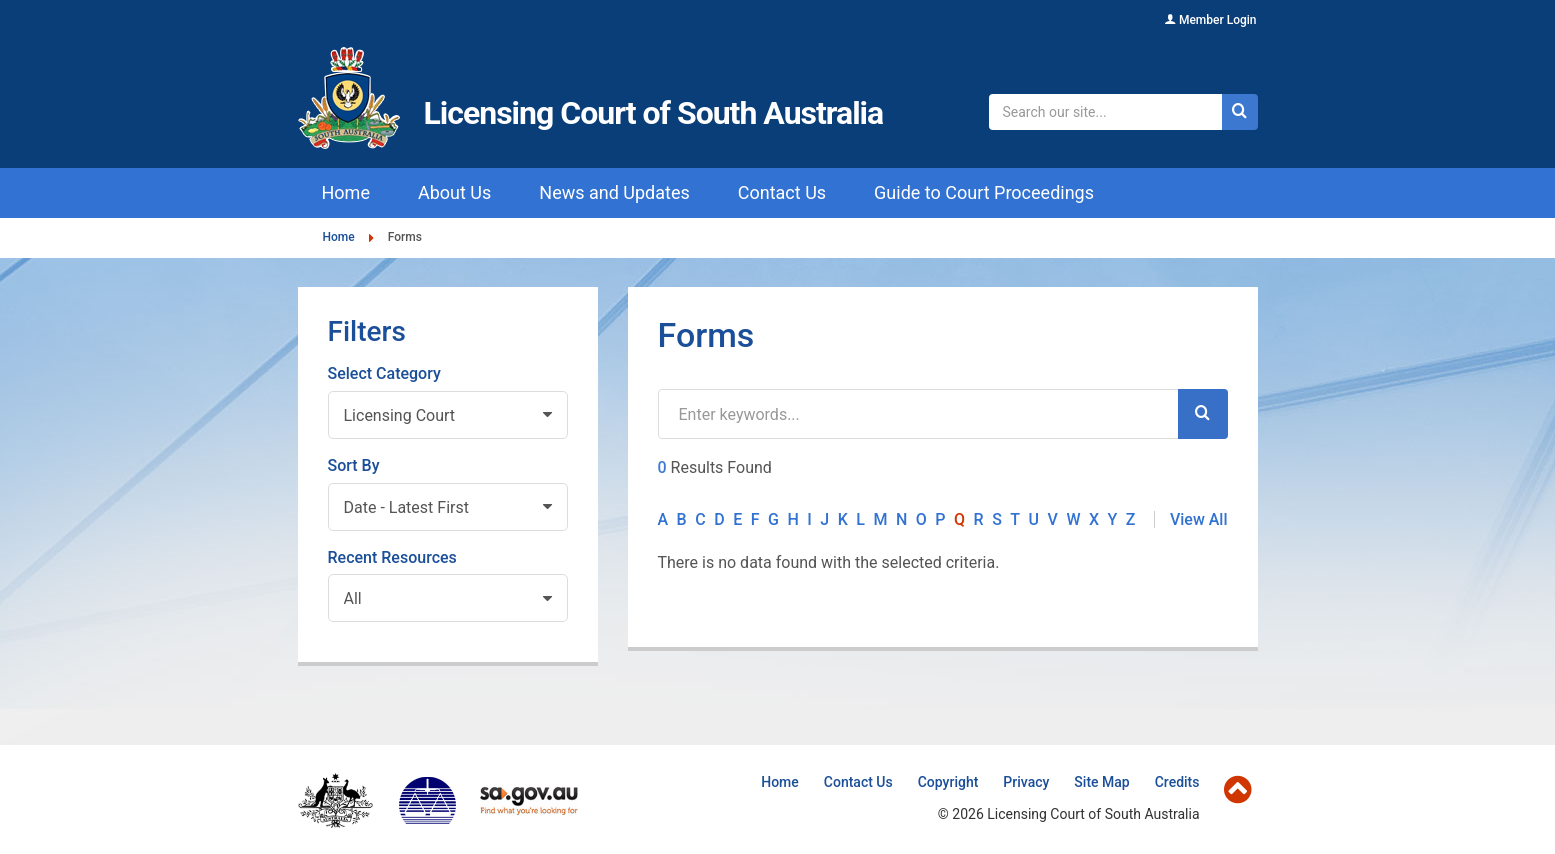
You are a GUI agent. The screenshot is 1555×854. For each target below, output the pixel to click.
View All (1199, 519)
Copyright (948, 782)
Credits (1177, 782)
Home (339, 237)
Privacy (1026, 782)
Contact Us (858, 782)
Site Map (1101, 782)
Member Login (1218, 20)
